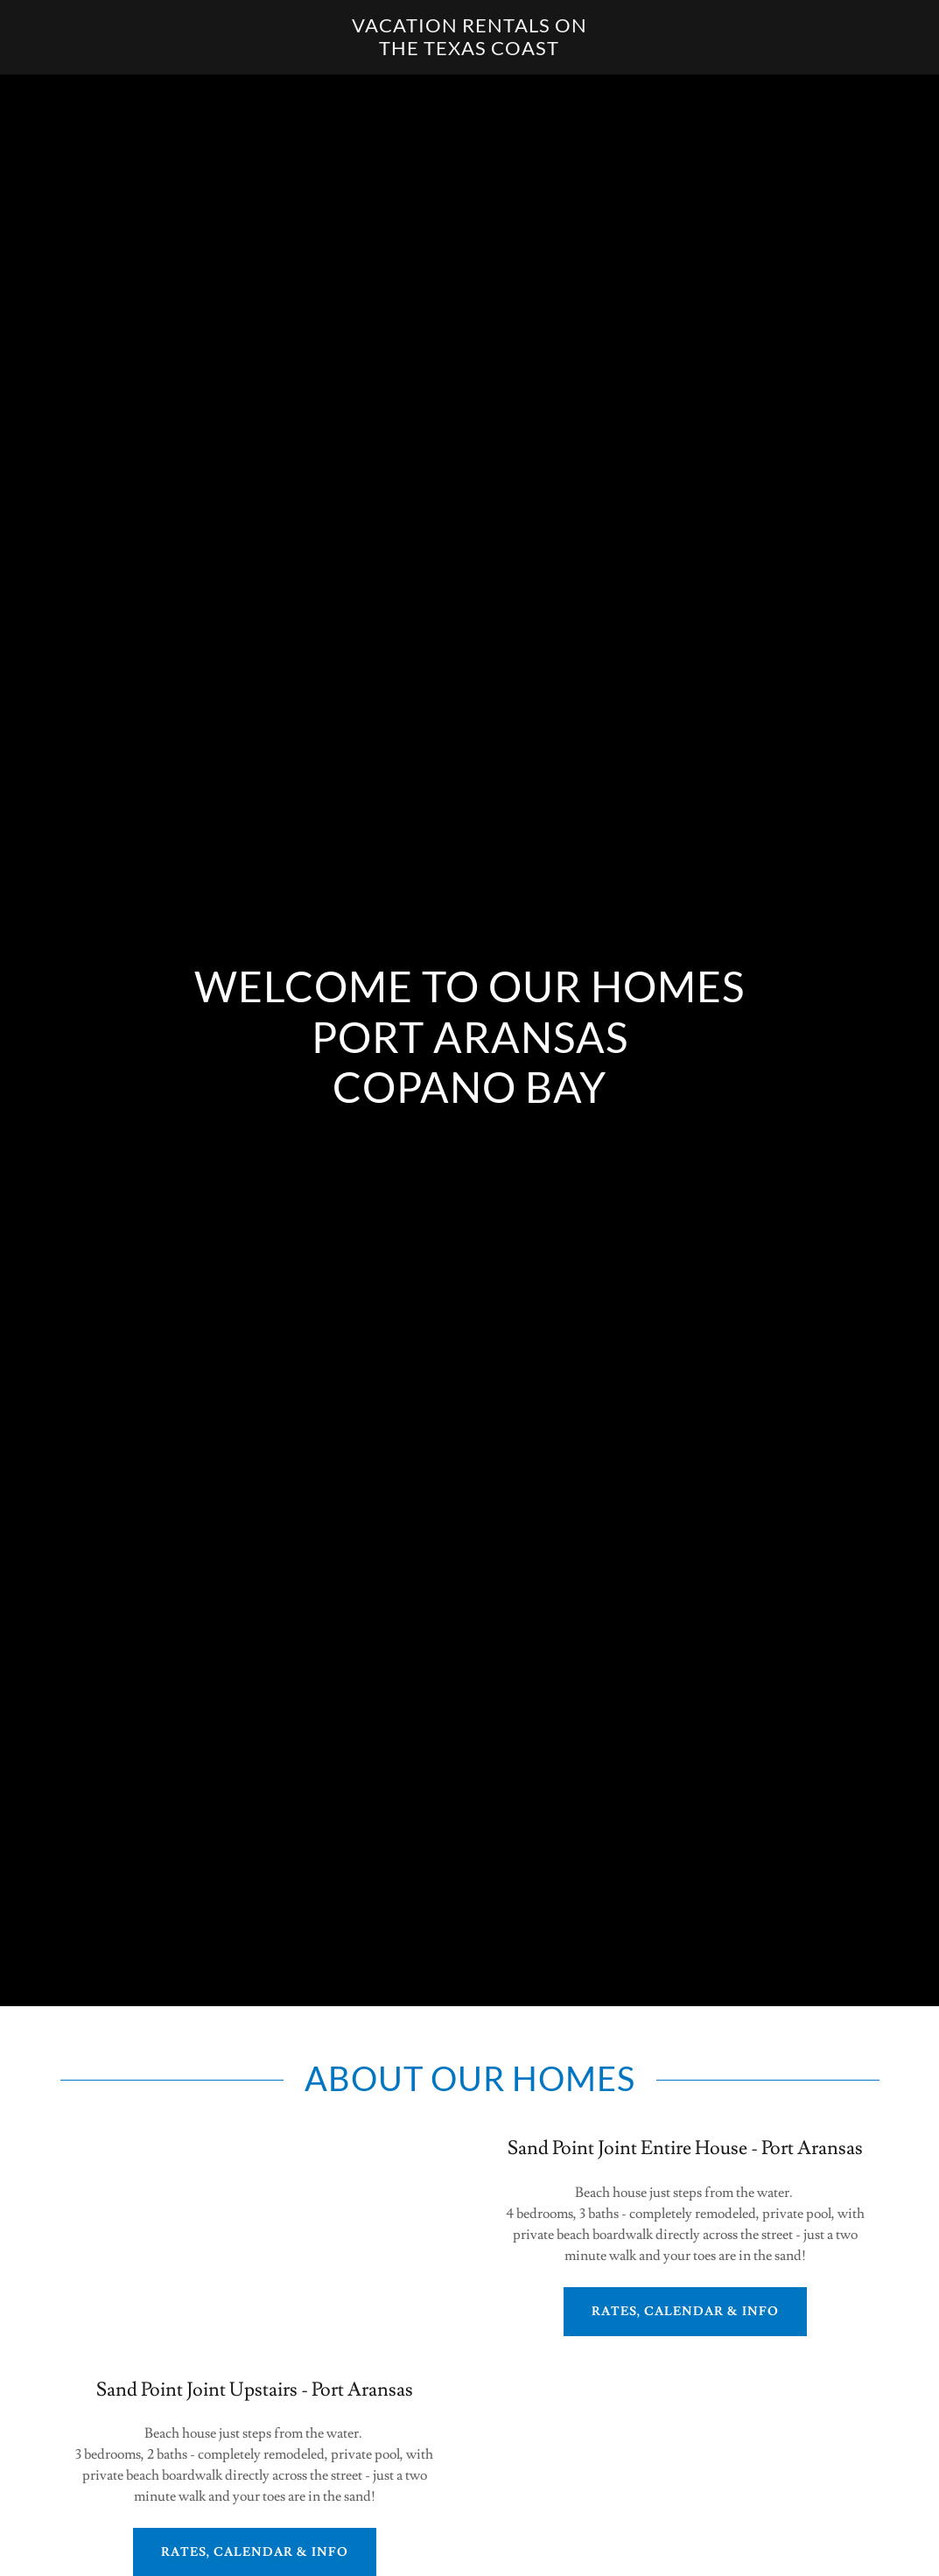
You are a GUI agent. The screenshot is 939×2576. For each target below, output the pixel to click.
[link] (469, 51)
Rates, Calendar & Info (685, 2312)
